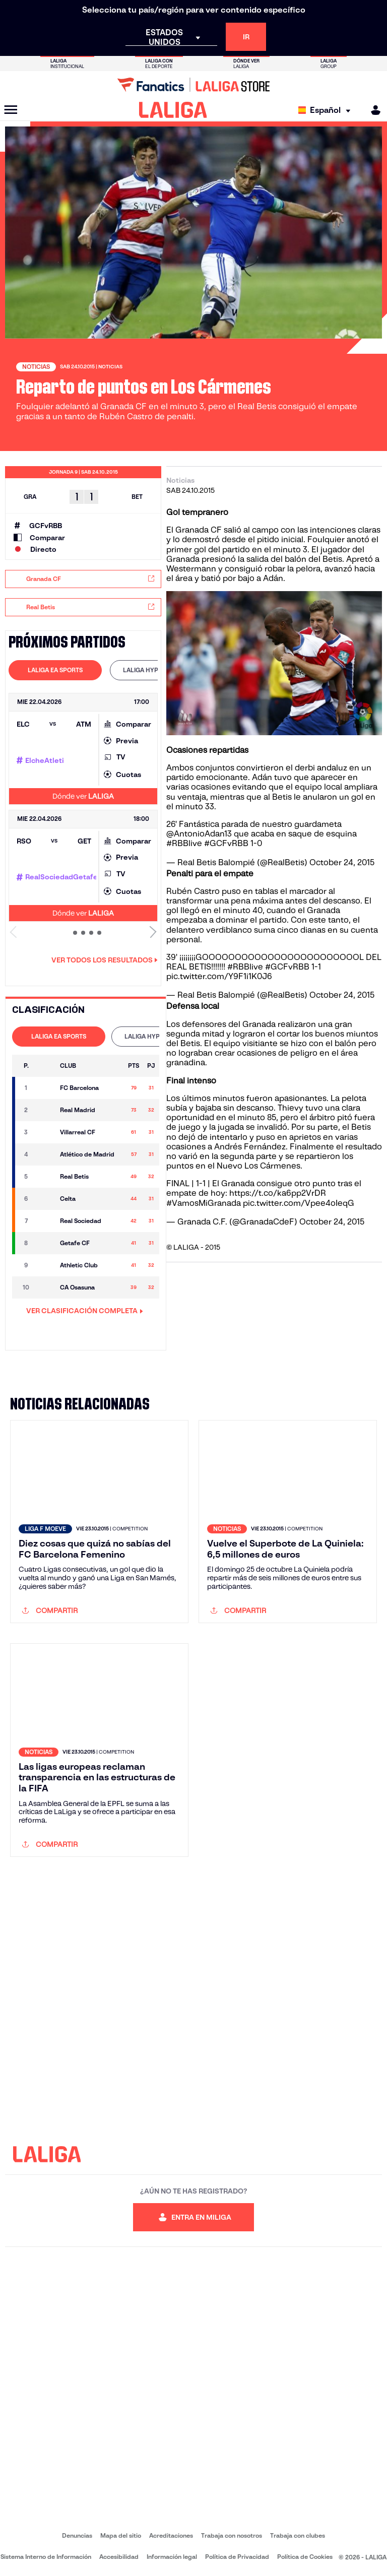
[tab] (55, 670)
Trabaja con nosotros (231, 2535)
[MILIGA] (372, 110)
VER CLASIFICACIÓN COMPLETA (84, 1311)
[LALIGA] (173, 110)
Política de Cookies (305, 2556)
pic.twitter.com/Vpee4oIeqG (298, 1203)
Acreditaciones (171, 2535)
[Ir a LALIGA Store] (193, 85)
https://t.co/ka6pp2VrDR (277, 1193)
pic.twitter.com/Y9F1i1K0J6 (219, 976)
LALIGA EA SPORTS (55, 670)
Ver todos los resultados (104, 960)
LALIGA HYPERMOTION (156, 670)
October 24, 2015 (341, 862)
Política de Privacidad (237, 2556)
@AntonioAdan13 (199, 833)
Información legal (172, 2556)
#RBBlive (184, 843)
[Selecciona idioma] (326, 110)
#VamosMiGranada (203, 1203)
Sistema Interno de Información (46, 2556)
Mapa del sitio (120, 2535)
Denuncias (77, 2535)
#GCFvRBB (226, 843)
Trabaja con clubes (297, 2535)
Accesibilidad (119, 2556)
